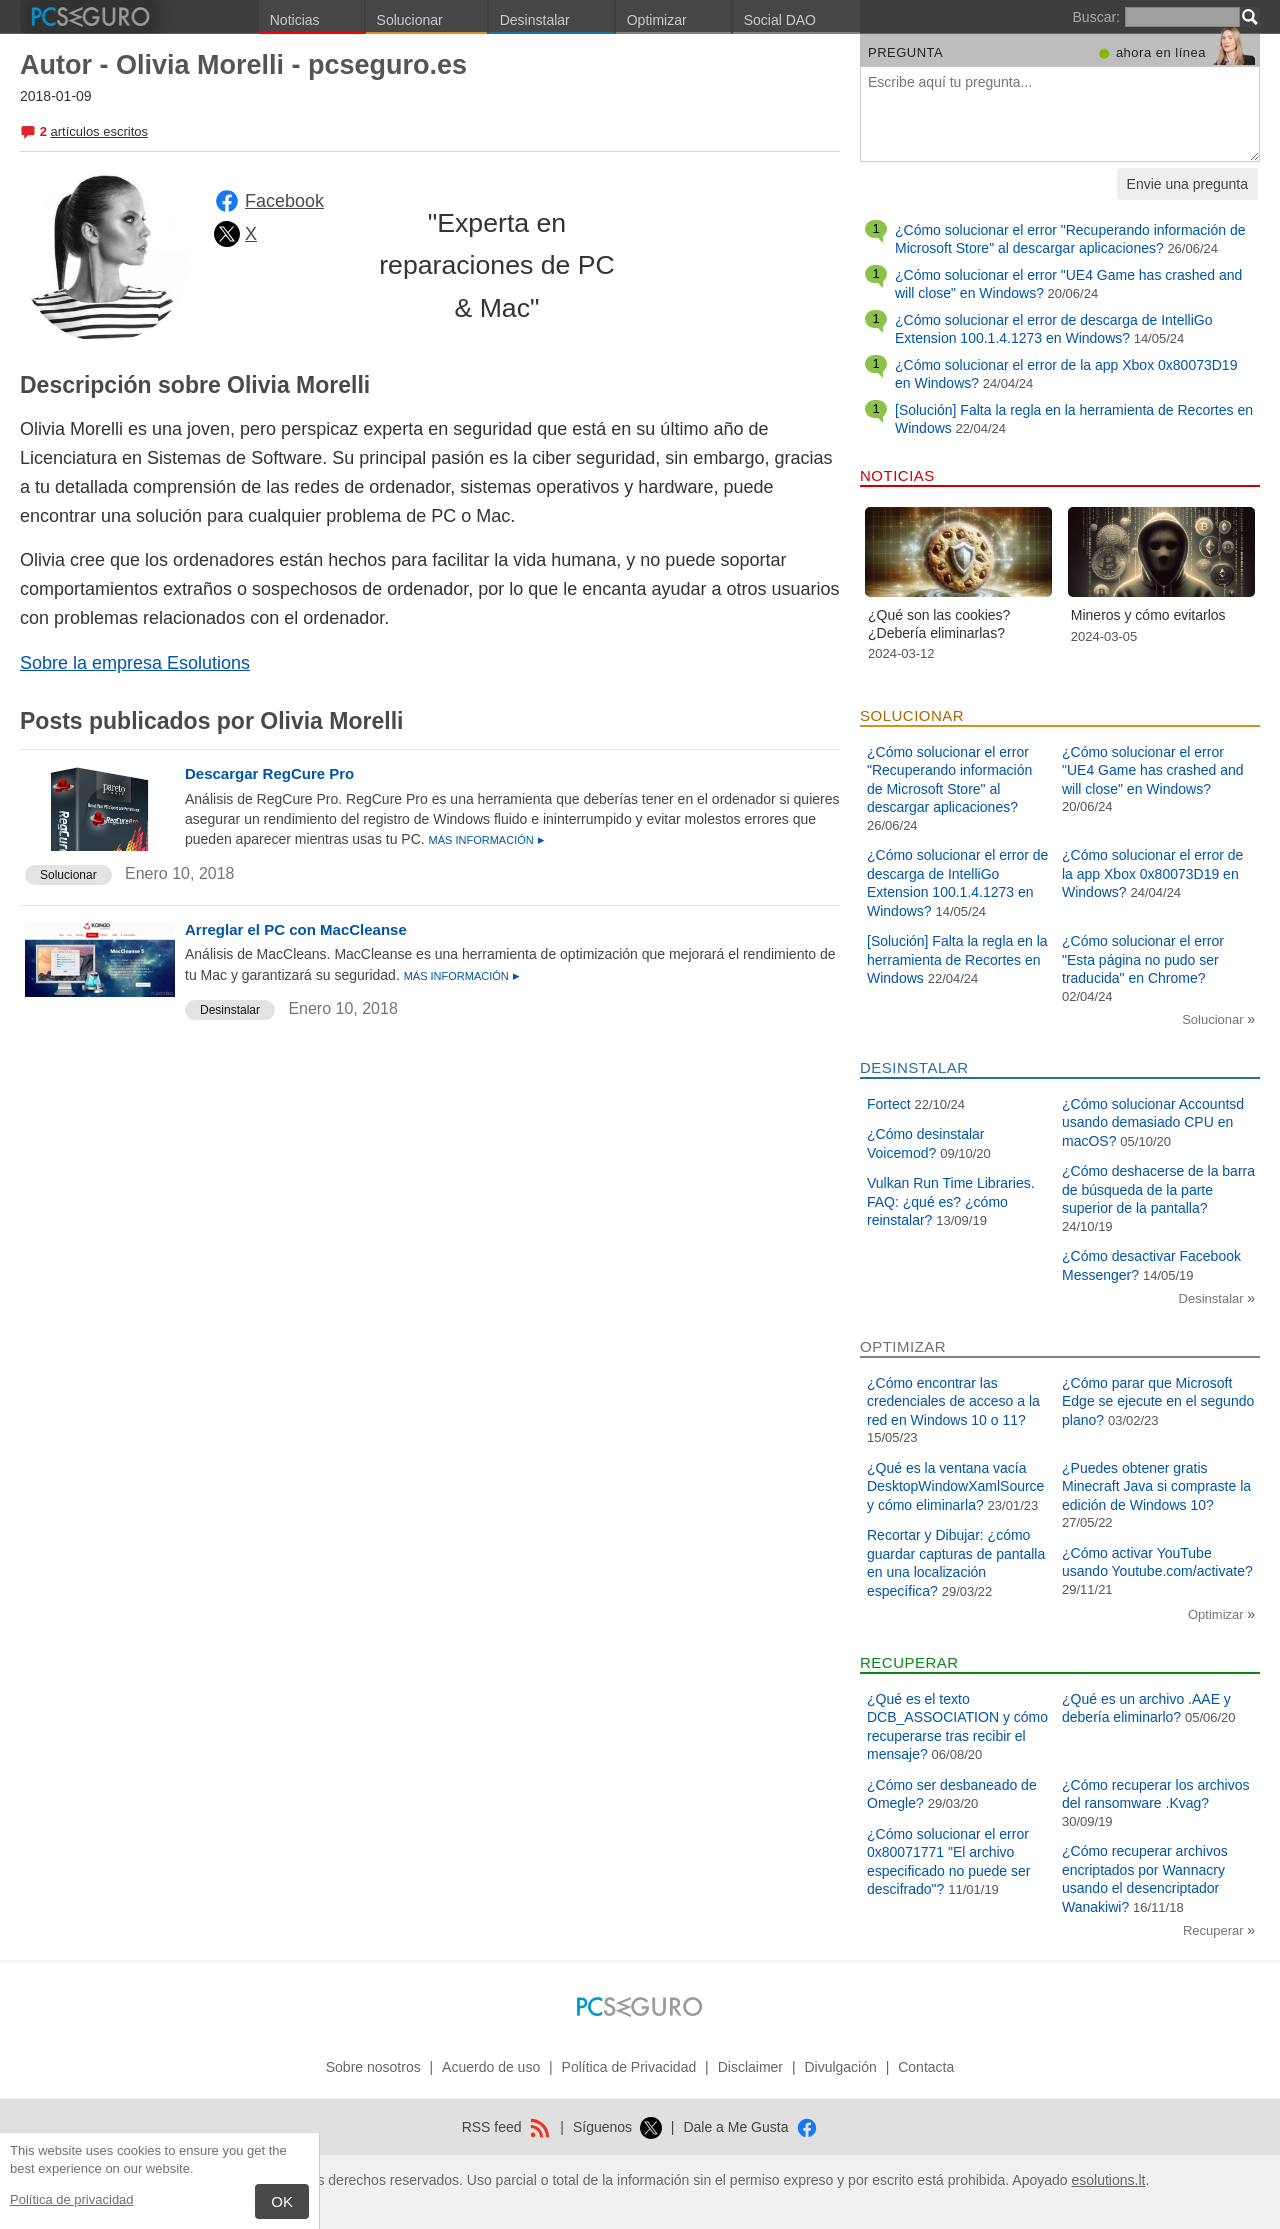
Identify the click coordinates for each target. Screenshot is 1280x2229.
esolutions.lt (1108, 2180)
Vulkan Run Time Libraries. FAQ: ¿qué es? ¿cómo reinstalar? (951, 1201)
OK (282, 2201)
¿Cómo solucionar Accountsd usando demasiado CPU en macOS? (1153, 1122)
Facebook (284, 201)
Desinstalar (535, 20)
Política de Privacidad (629, 2067)
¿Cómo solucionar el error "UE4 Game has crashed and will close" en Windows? (1153, 770)
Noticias (295, 20)
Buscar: (1096, 17)
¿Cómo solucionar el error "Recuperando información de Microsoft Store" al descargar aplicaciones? (1070, 239)
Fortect (889, 1104)
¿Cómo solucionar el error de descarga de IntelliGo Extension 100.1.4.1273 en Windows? (1054, 329)
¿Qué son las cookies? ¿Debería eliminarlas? (939, 624)
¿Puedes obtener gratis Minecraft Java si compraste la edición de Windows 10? (1156, 1486)
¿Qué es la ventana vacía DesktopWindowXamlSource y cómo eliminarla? (955, 1486)
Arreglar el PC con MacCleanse (296, 929)
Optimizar (657, 20)
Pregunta (905, 52)
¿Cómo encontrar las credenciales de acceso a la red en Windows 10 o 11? (953, 1401)
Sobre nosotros (373, 2067)
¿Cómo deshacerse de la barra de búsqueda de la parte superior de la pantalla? (1158, 1189)
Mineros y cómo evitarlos (1148, 615)
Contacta (926, 2067)
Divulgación (840, 2067)
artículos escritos (99, 131)
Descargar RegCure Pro (269, 773)
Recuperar (1215, 1930)
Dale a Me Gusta (750, 2127)
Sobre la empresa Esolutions (135, 663)
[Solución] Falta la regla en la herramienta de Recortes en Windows (957, 959)
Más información (483, 840)
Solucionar (410, 20)
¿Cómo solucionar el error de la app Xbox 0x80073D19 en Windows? (1152, 873)
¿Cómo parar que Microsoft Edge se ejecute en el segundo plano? (1158, 1401)
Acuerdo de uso (491, 2067)
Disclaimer (750, 2067)
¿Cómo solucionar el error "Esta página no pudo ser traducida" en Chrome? (1143, 959)
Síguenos (617, 2127)
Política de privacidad (72, 2199)
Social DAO (780, 20)
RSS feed (507, 2127)
